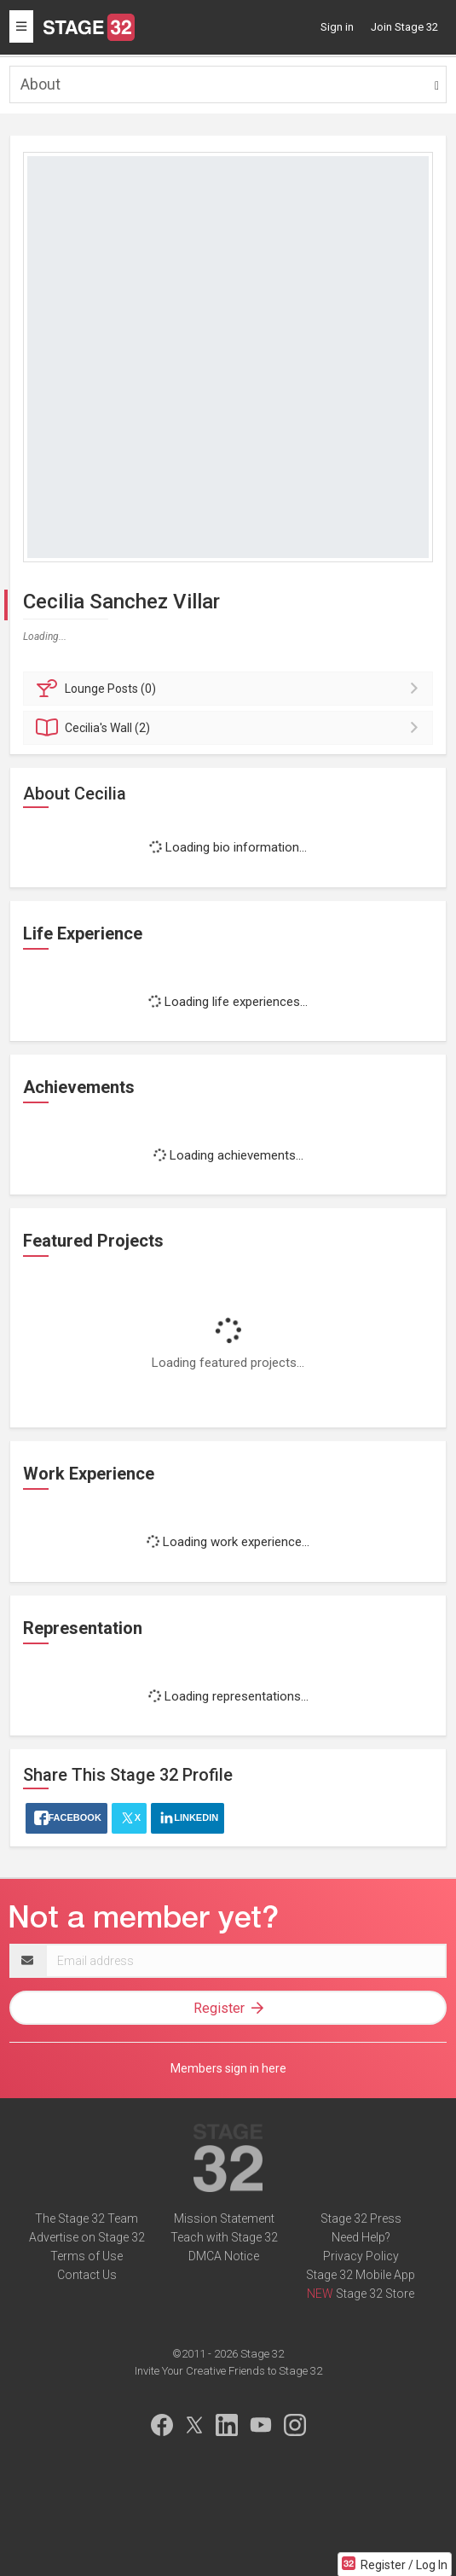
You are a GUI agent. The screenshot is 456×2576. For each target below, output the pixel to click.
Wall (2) (230, 728)
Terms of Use (86, 2256)
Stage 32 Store (375, 2293)
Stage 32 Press (360, 2218)
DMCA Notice (223, 2256)
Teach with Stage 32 (224, 2237)
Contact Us (87, 2275)
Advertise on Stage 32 (87, 2237)
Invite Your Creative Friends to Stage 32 (228, 2370)
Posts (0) (230, 688)
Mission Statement (224, 2218)
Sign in (337, 26)
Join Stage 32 (404, 26)
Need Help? (361, 2237)
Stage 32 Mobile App (360, 2275)
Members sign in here (228, 2068)
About (40, 84)
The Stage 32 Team (86, 2218)
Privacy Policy (361, 2256)
